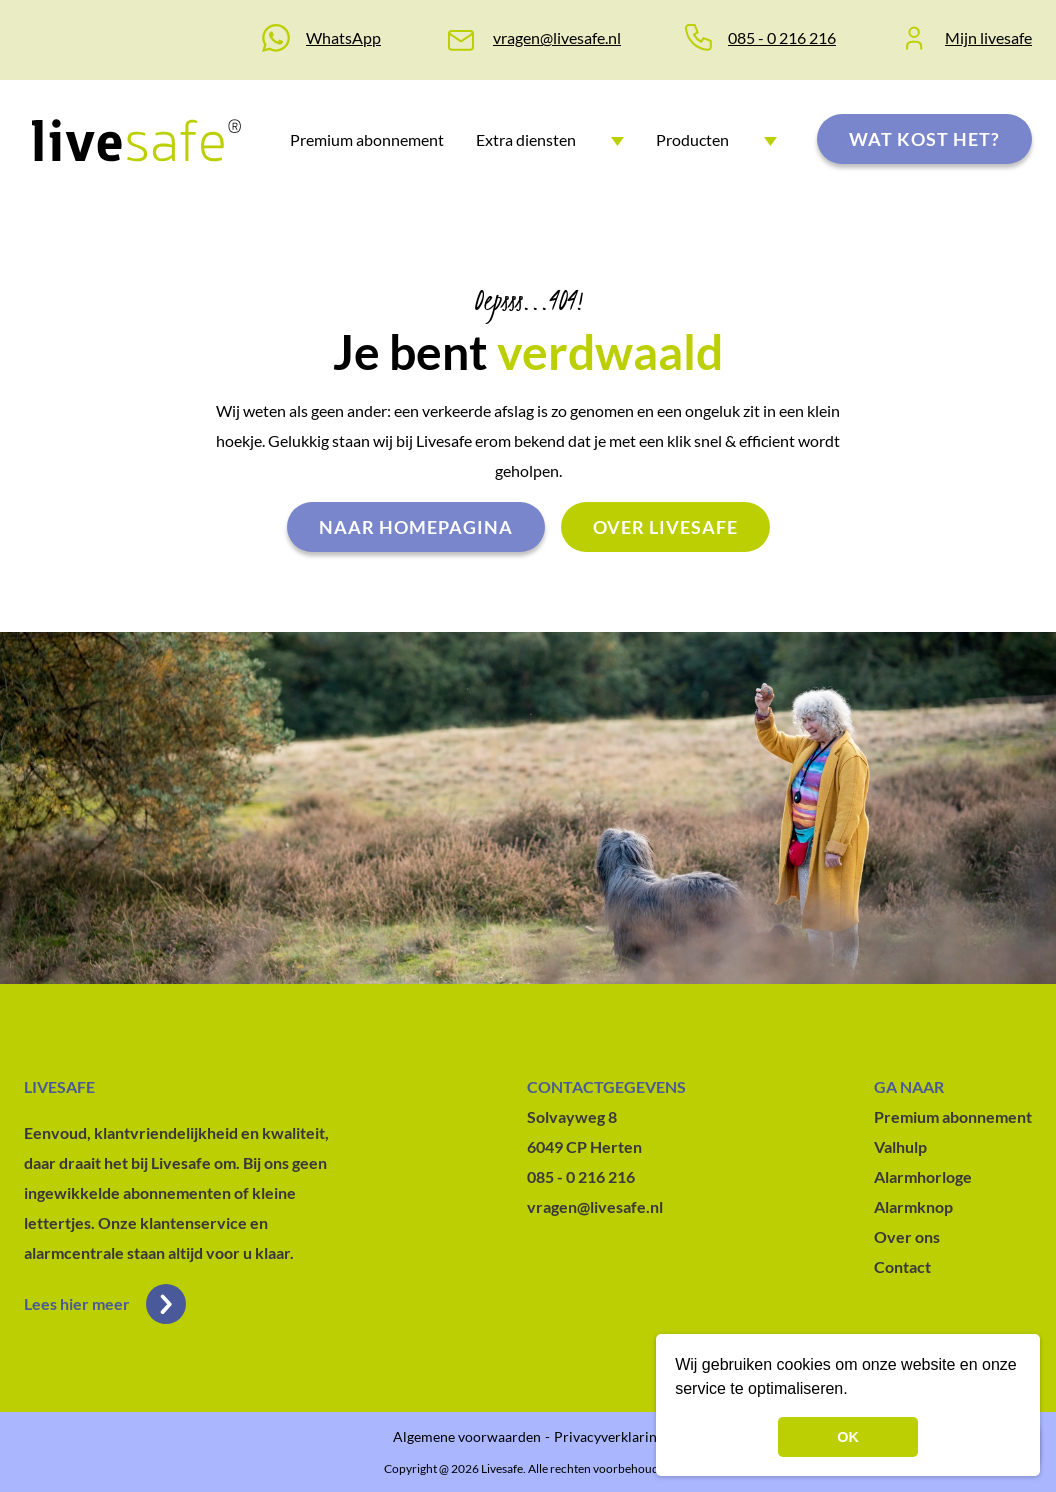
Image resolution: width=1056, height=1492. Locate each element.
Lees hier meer (105, 1304)
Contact (902, 1266)
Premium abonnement (367, 139)
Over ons (907, 1236)
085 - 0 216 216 (782, 37)
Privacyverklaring (609, 1436)
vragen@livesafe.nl (557, 37)
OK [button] (848, 1437)
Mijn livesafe (988, 37)
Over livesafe (665, 527)
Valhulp (900, 1146)
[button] (855, 1391)
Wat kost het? (924, 139)
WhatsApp (343, 37)
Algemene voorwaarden (467, 1436)
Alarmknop (913, 1206)
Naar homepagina (416, 527)
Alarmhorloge (923, 1176)
